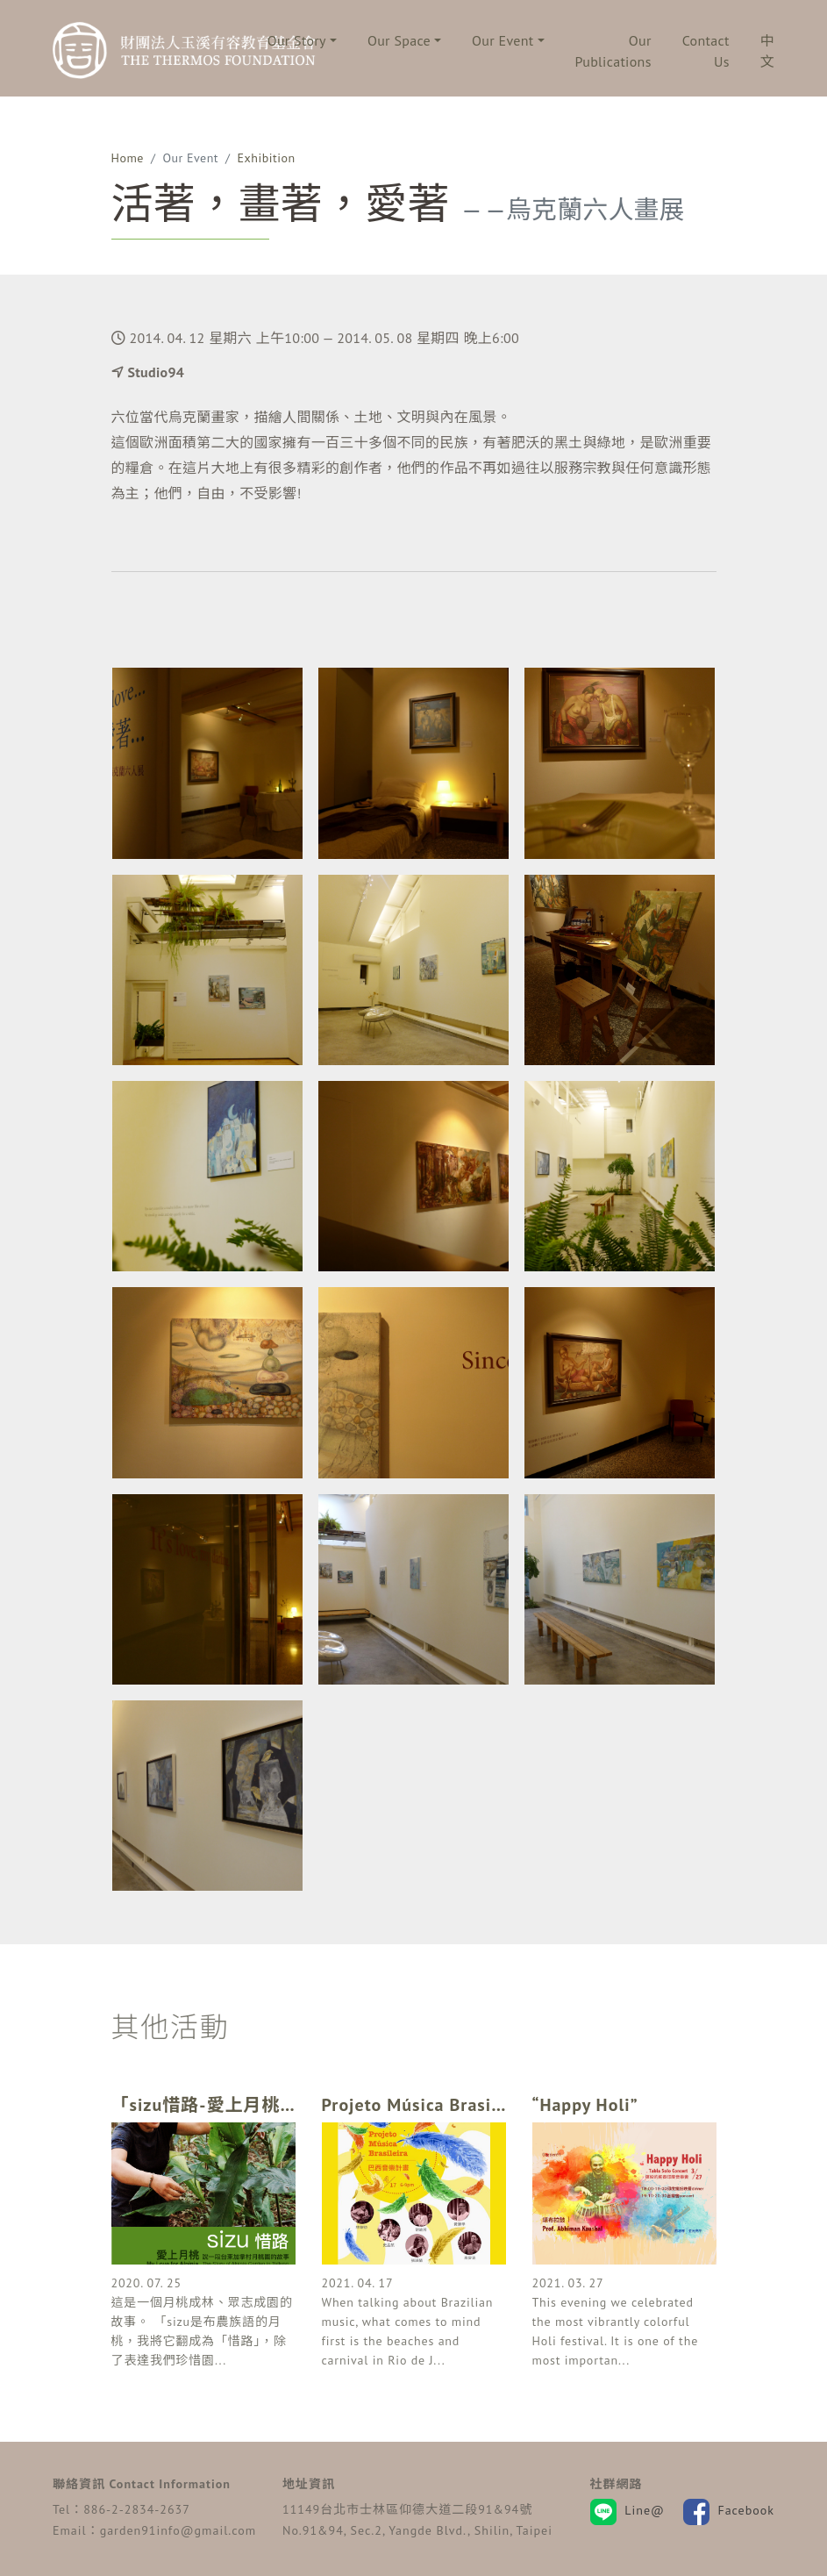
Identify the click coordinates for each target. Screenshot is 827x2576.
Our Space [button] (399, 40)
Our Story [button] (296, 40)
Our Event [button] (502, 40)
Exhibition (267, 158)
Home (127, 158)
